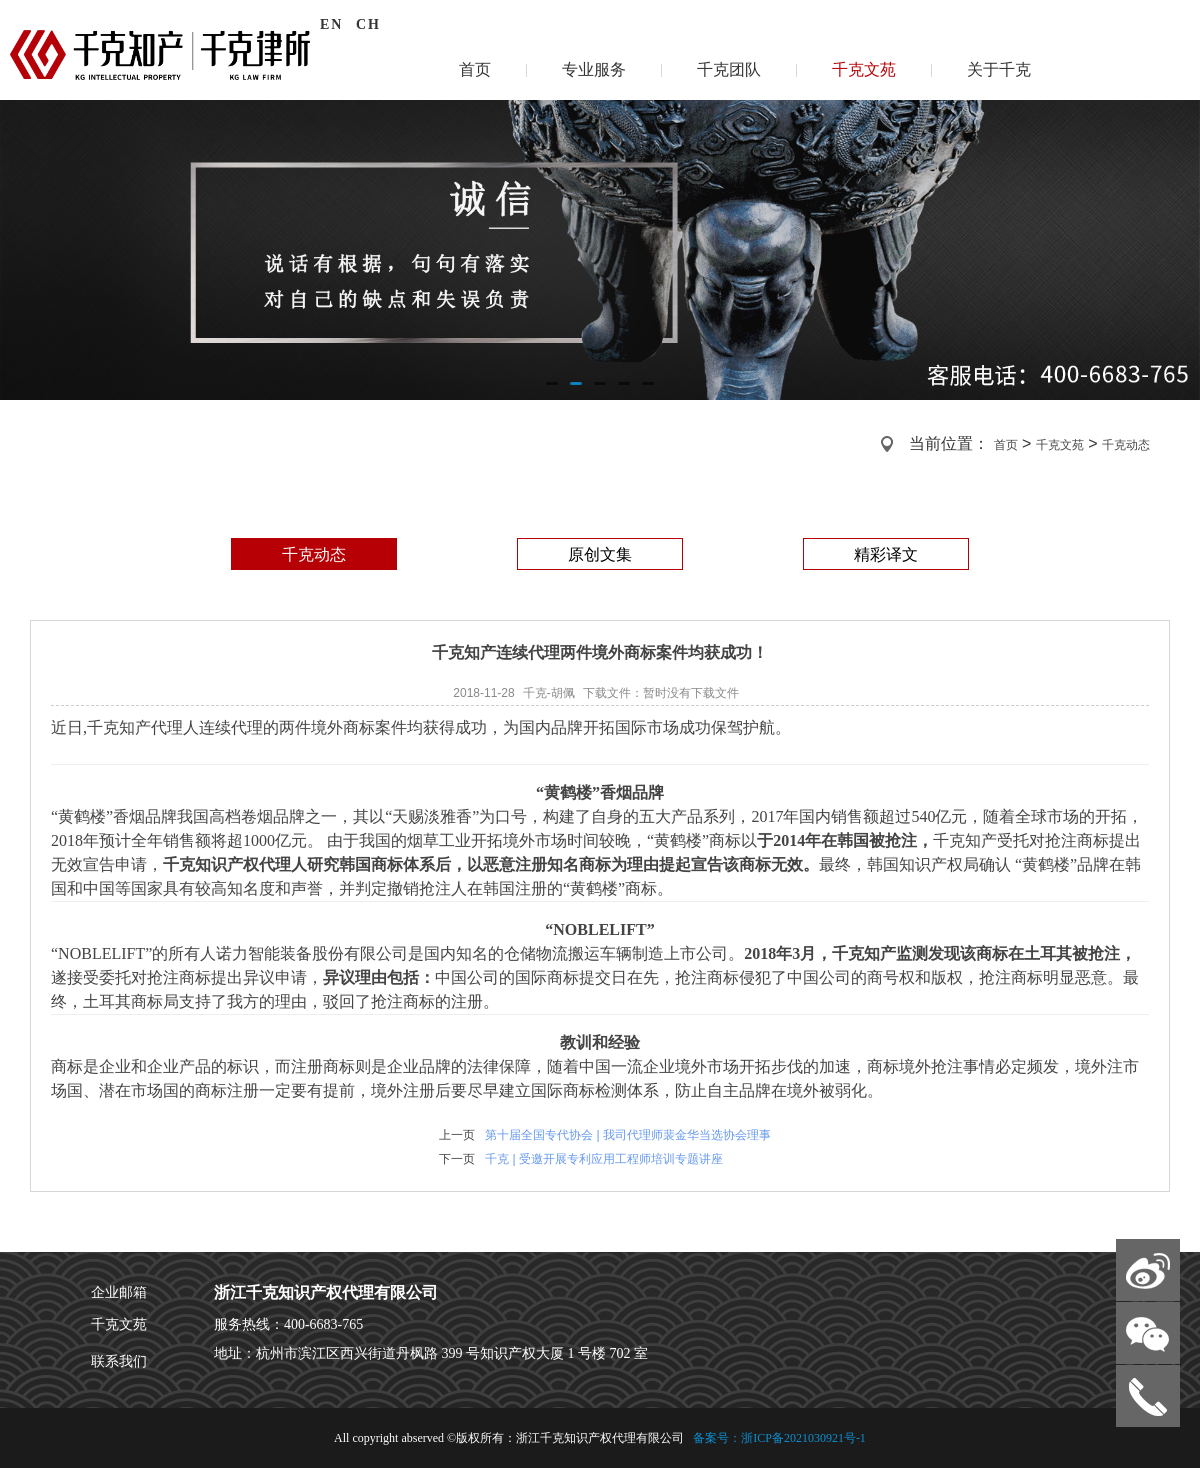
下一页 (457, 1159)
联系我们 (119, 1361)
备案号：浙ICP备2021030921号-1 (778, 1438)
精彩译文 (886, 554)
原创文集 (600, 554)
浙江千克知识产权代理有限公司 (326, 1292)
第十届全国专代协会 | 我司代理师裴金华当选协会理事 (628, 1135)
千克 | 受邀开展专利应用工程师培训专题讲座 (604, 1159)
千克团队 (729, 69)
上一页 (457, 1135)
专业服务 (594, 69)
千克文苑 (864, 69)
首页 (475, 69)
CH (368, 24)
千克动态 (1126, 445)
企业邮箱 (119, 1292)
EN (331, 24)
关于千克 (999, 69)
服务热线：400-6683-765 (288, 1324)
